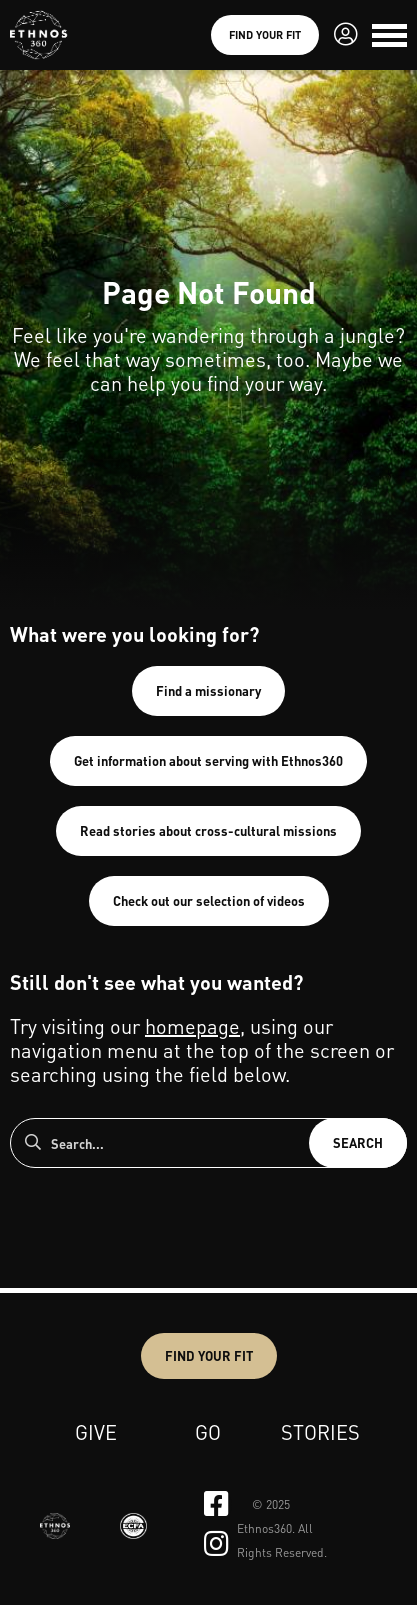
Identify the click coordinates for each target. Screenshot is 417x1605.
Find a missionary (208, 690)
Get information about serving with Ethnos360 (208, 760)
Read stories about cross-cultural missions (208, 830)
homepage (192, 1026)
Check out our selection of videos (209, 900)
